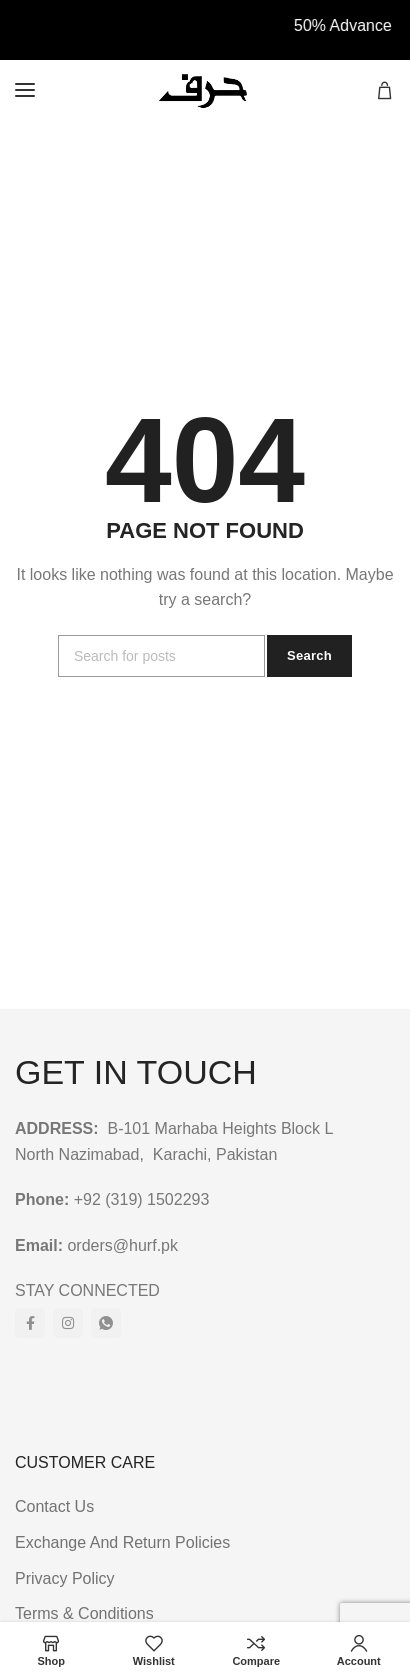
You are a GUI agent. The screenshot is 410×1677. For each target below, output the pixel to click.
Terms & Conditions (84, 1613)
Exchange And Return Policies (122, 1542)
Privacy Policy (65, 1578)
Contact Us (54, 1506)
